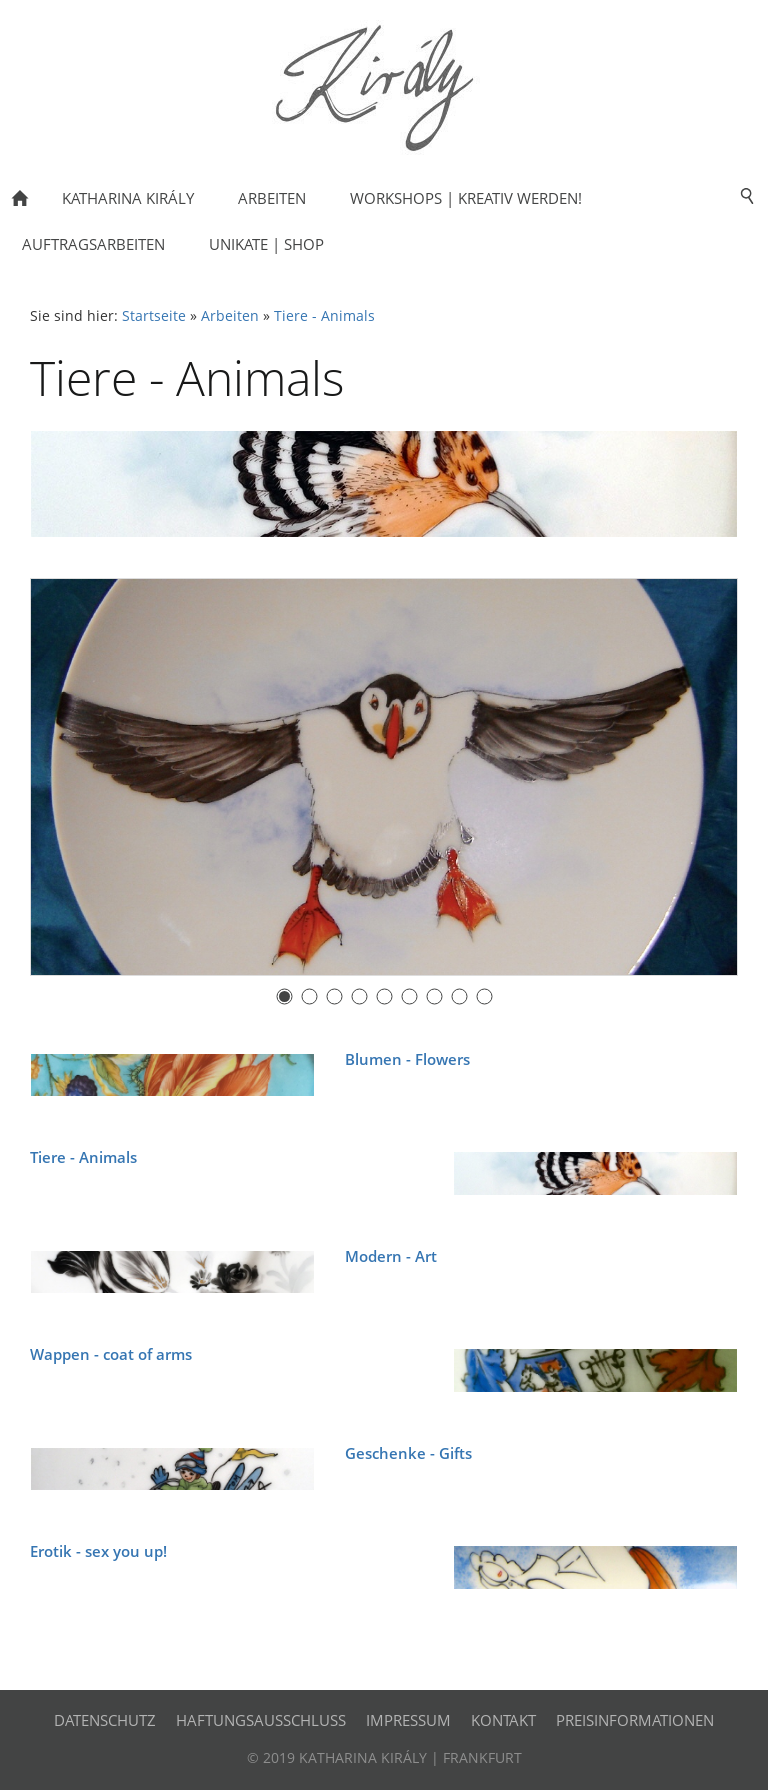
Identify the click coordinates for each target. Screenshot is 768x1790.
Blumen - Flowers (407, 1059)
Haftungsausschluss (261, 1720)
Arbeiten (230, 316)
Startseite (154, 316)
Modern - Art (391, 1256)
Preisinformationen (635, 1720)
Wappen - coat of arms (111, 1354)
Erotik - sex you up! (98, 1551)
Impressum (408, 1720)
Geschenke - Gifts (408, 1453)
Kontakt (503, 1720)
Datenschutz (105, 1720)
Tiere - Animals (324, 316)
